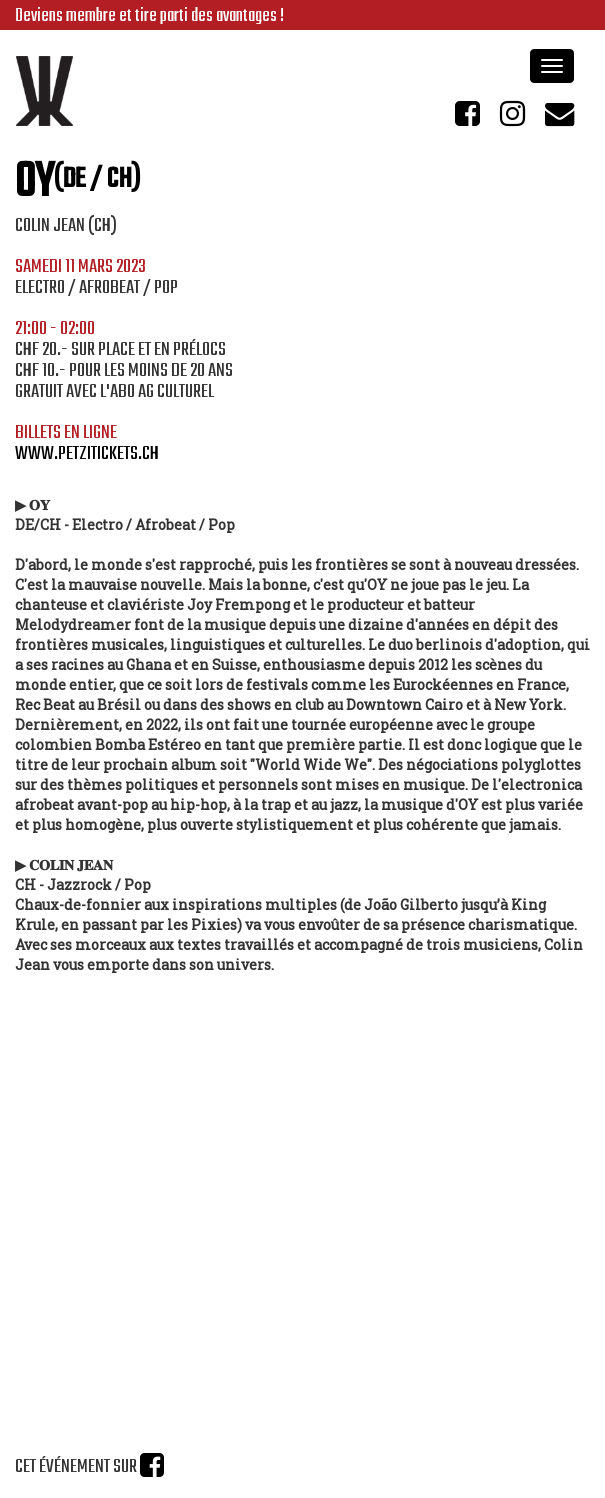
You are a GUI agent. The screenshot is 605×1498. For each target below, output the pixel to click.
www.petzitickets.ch (87, 454)
